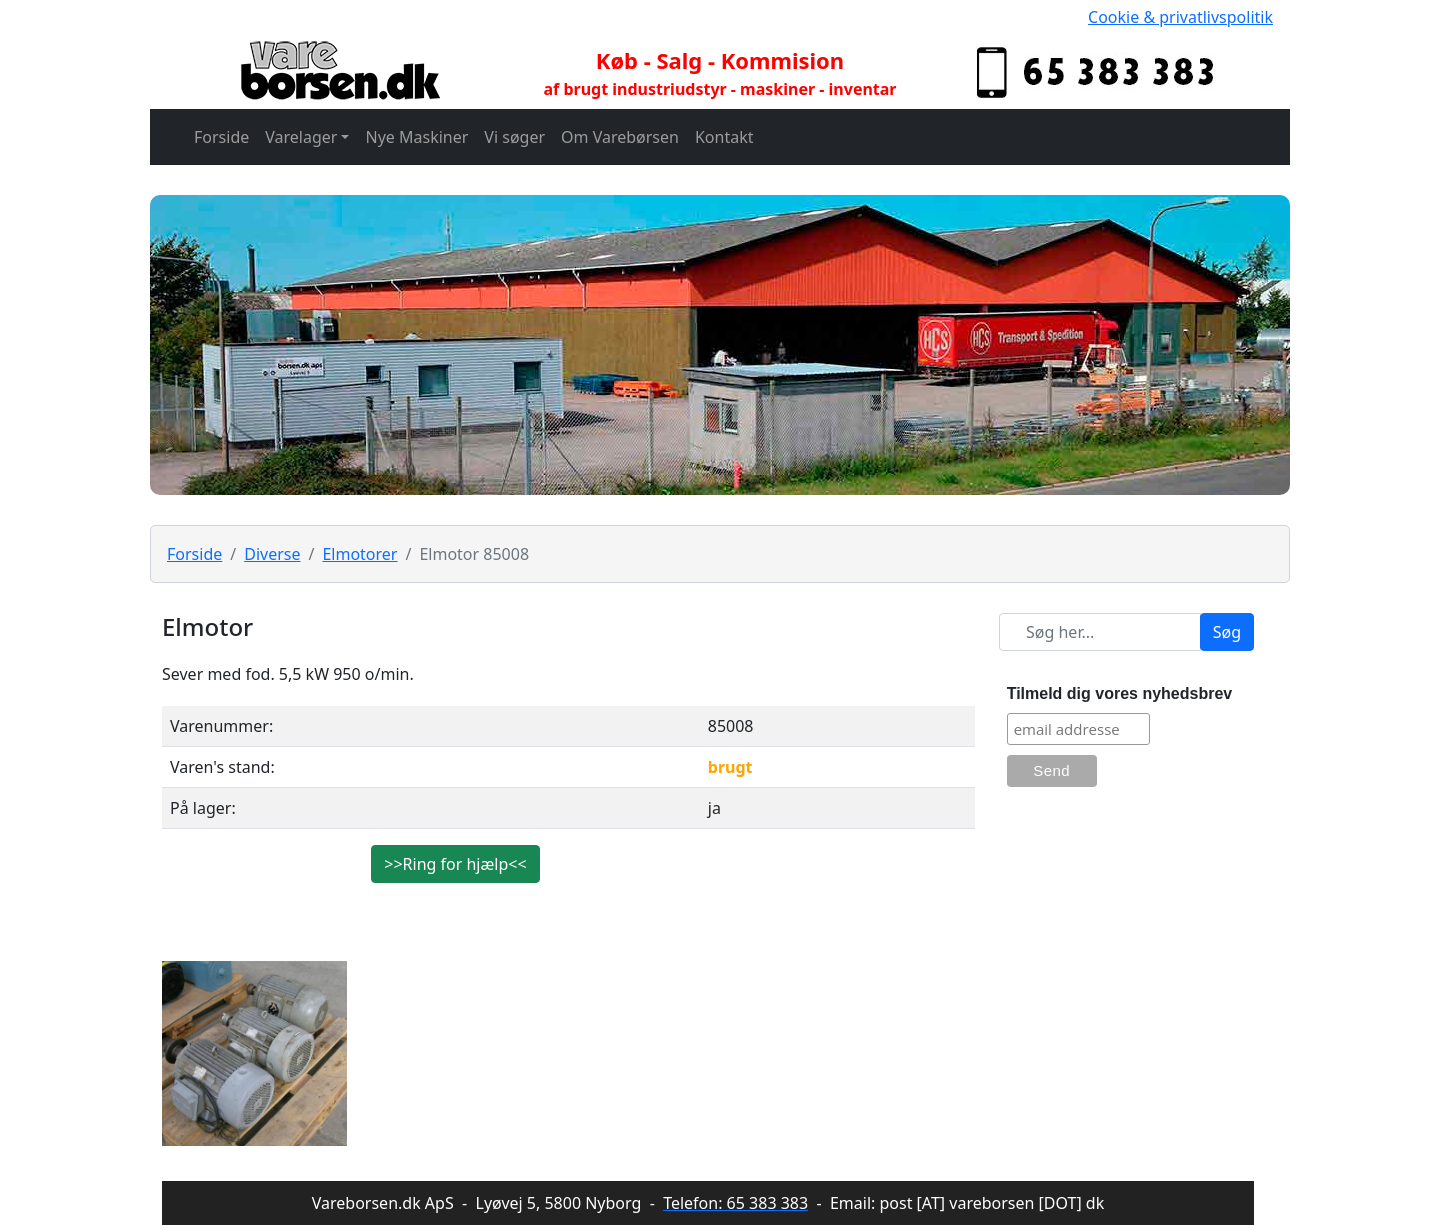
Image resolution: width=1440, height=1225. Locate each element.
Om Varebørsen (620, 137)
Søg (1227, 632)
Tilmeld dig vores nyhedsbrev (1120, 693)
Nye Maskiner (416, 137)
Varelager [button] (301, 137)
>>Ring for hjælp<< (455, 864)
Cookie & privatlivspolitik (1180, 17)
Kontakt (724, 137)
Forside (221, 137)
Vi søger (514, 137)
